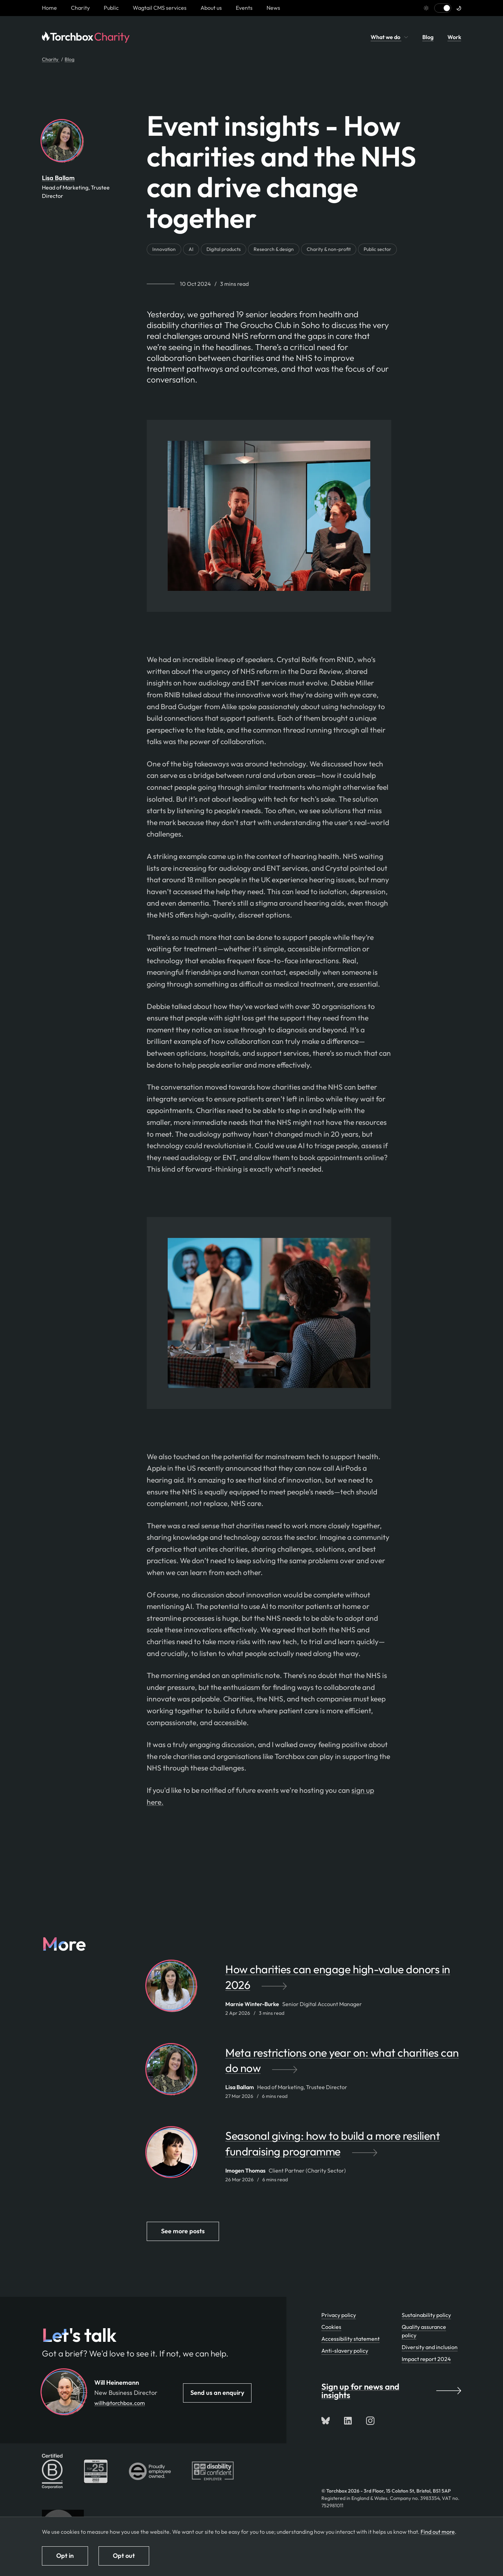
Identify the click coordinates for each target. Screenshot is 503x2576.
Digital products (223, 249)
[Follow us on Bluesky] (325, 2421)
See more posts (183, 2231)
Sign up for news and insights (391, 2390)
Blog (427, 37)
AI (191, 249)
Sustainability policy (426, 2314)
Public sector (377, 249)
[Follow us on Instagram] (370, 2421)
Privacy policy (338, 2314)
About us (211, 7)
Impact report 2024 (426, 2358)
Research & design (274, 249)
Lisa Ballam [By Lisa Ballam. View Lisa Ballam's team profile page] (58, 178)
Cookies (331, 2326)
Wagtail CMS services (160, 7)
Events (244, 7)
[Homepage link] (49, 7)
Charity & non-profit (329, 249)
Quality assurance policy (424, 2331)
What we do (389, 37)
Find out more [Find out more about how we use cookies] (438, 2531)
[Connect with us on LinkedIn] (348, 2421)
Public (111, 7)
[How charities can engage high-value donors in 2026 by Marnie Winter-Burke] (343, 1980)
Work (454, 37)
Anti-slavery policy (344, 2350)
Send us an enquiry (217, 2393)
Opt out (124, 2556)
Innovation (164, 249)
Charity (80, 7)
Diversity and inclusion (430, 2347)
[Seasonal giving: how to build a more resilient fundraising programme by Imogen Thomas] (343, 2147)
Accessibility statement (350, 2338)
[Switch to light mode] (442, 8)
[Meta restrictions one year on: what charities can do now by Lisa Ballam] (343, 2064)
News (273, 7)
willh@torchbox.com (119, 2402)
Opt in (65, 2556)
